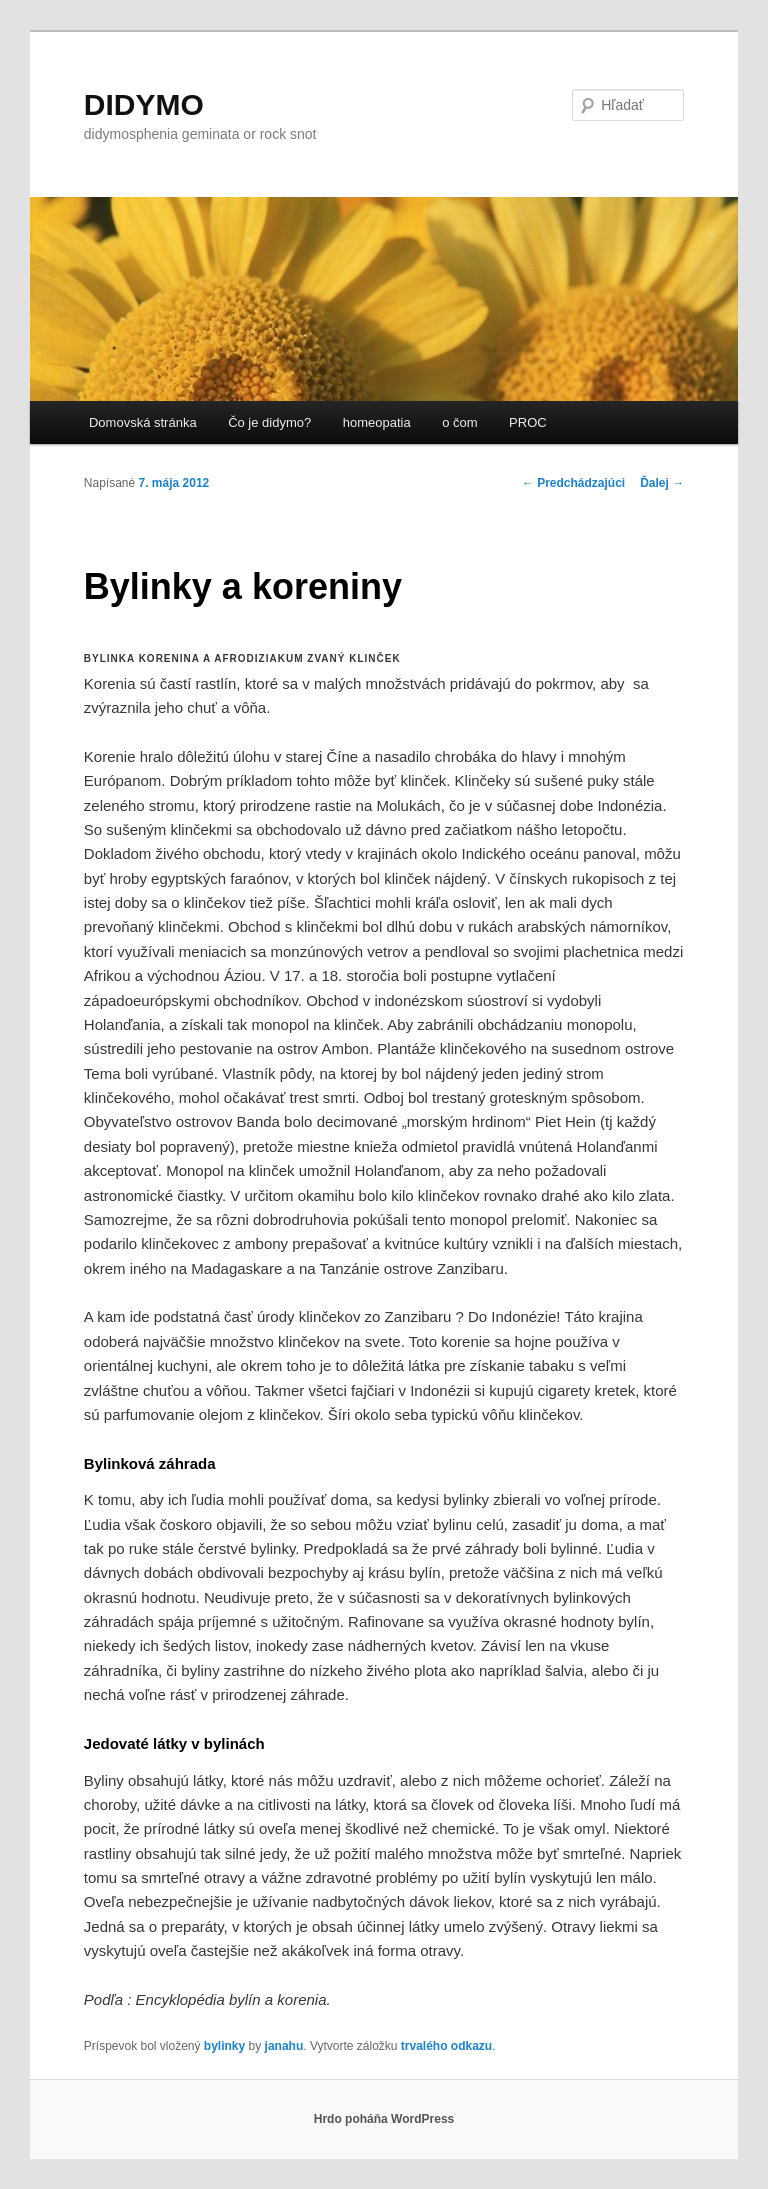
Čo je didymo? (269, 422)
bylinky (224, 2046)
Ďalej (662, 483)
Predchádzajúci (573, 483)
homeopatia (377, 422)
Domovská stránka (143, 422)
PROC (528, 422)
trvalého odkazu (446, 2046)
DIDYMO (144, 104)
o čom (459, 422)
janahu (284, 2046)
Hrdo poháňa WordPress (384, 2119)
